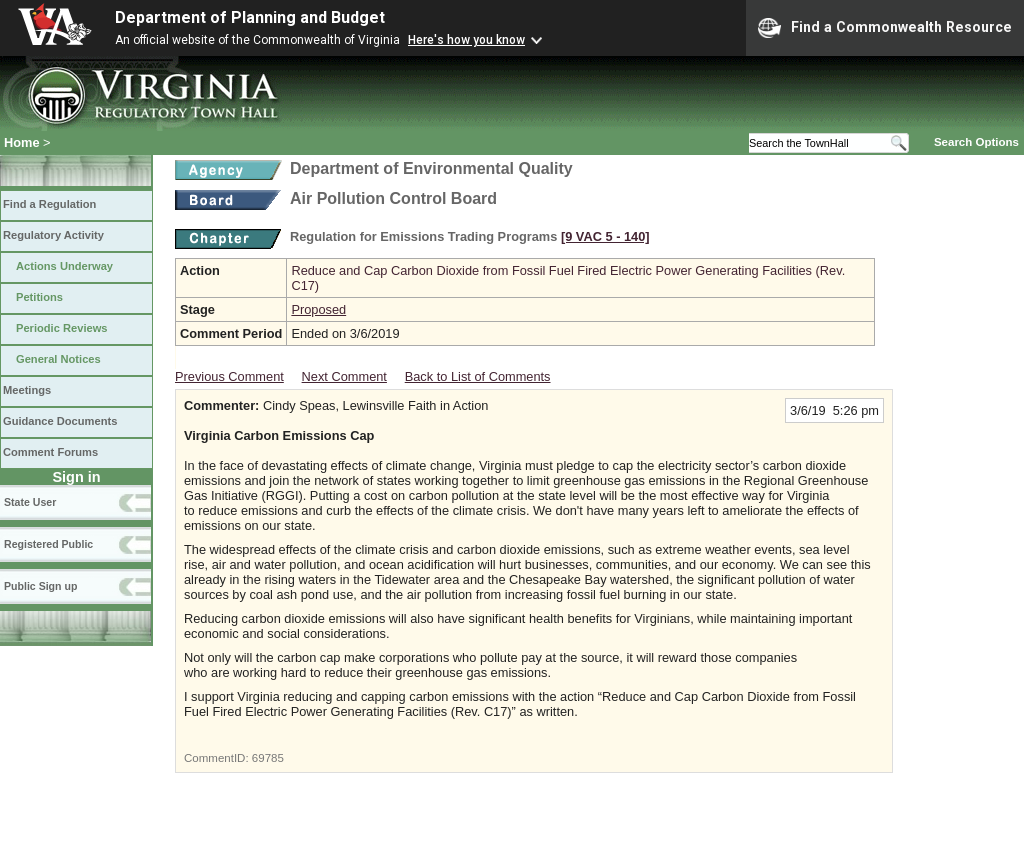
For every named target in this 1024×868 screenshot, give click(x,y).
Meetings (27, 390)
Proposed (318, 309)
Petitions (39, 297)
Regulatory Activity (53, 235)
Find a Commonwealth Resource (885, 28)
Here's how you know (466, 40)
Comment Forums (50, 452)
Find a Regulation (49, 204)
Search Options (976, 142)
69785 (268, 758)
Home (22, 142)
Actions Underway (64, 266)
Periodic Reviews (62, 328)
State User (30, 502)
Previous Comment (229, 376)
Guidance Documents (60, 421)
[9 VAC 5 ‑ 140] (605, 236)
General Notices (58, 359)
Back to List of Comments (478, 376)
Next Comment (344, 376)
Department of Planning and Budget (250, 17)
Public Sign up (40, 586)
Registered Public (48, 544)
